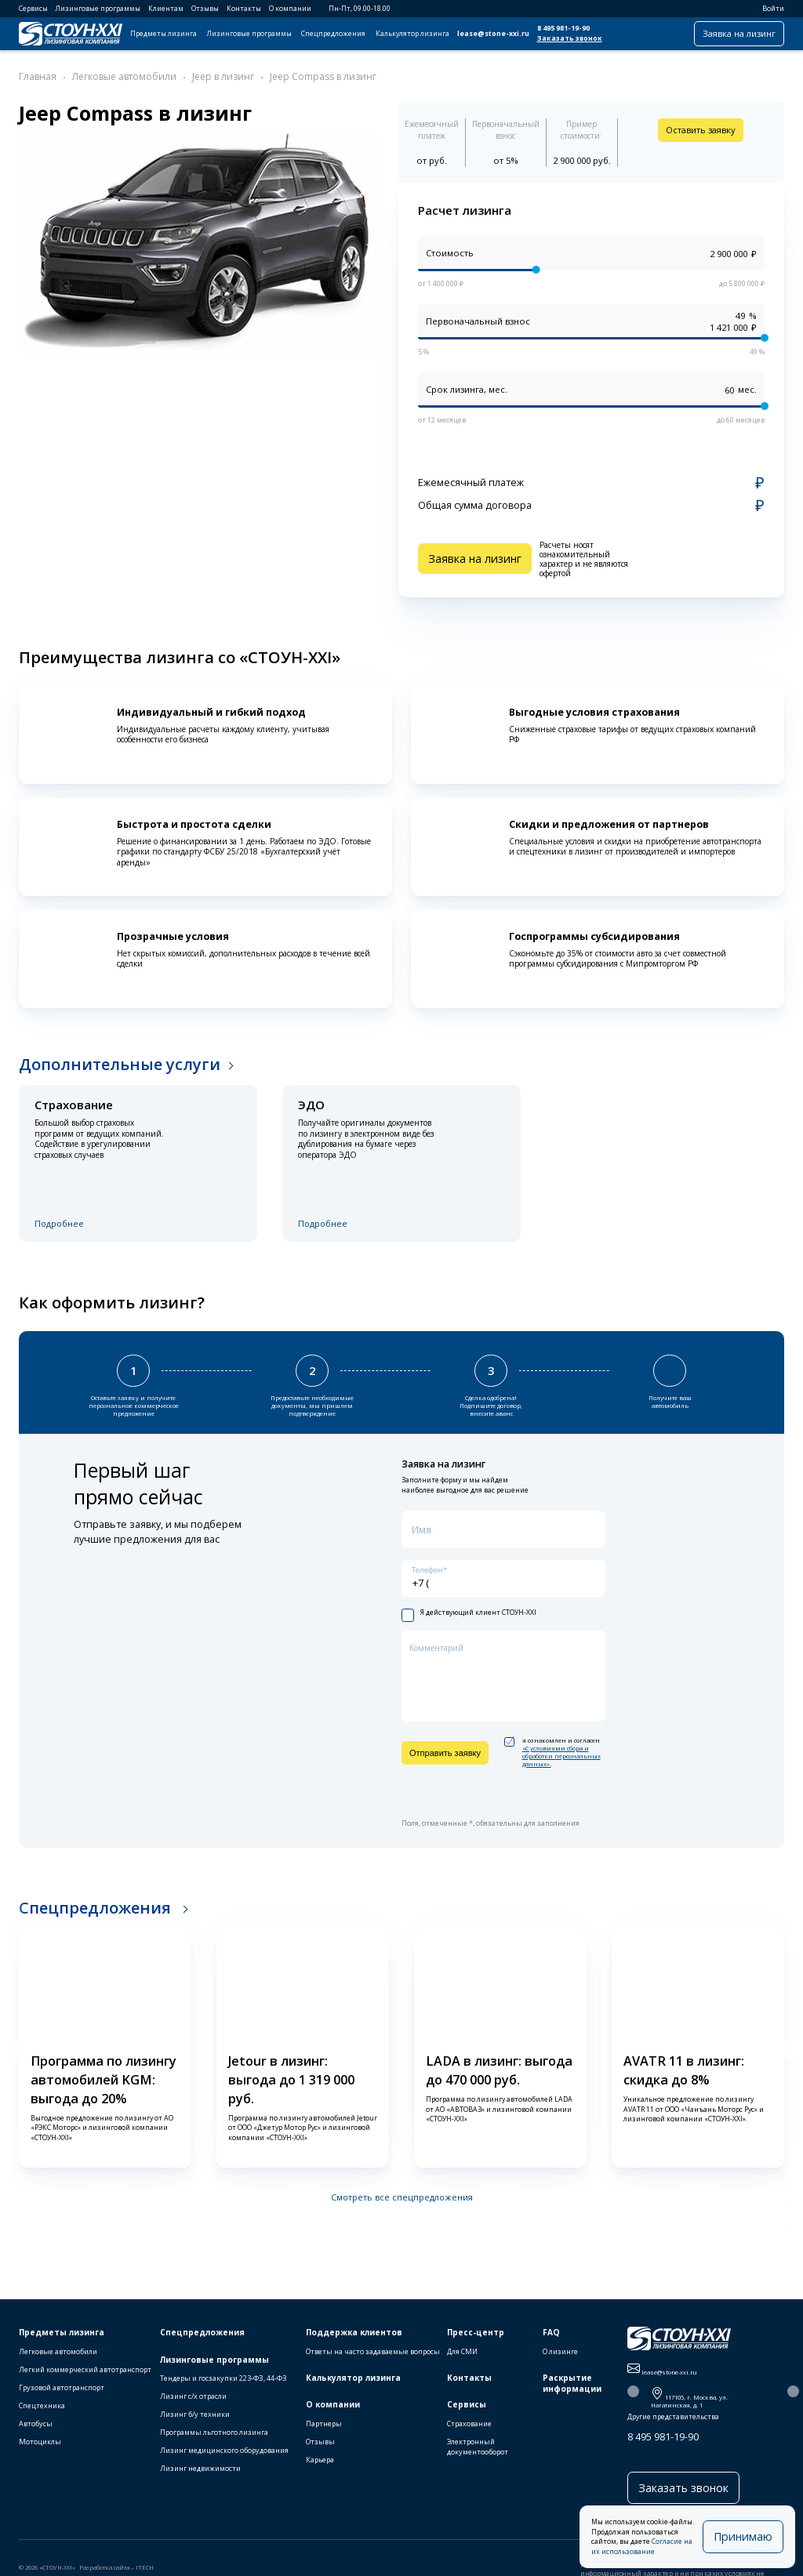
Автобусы (36, 2423)
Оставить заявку (701, 130)
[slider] (536, 270)
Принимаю (751, 2541)
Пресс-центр (475, 2332)
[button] (13, 2042)
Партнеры (324, 2423)
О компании (290, 8)
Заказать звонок (569, 38)
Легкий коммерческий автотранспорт (85, 2369)
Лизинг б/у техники (195, 2414)
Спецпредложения (333, 33)
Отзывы (205, 8)
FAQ (551, 2332)
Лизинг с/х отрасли (193, 2396)
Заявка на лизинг (739, 33)
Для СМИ (462, 2351)
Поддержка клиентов (354, 2332)
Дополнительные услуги (119, 1064)
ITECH (145, 2560)
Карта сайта (340, 2571)
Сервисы (33, 8)
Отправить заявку (445, 1745)
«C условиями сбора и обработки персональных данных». (561, 1748)
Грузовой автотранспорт (61, 2387)
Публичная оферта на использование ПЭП (426, 2571)
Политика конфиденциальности (269, 2571)
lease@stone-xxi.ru (493, 33)
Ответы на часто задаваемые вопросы (373, 2351)
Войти (768, 8)
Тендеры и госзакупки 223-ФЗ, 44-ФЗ (223, 2378)
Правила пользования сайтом (168, 2571)
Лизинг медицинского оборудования (224, 2450)
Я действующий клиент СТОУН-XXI (469, 1606)
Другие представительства (673, 2417)
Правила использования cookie (68, 2571)
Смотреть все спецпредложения (402, 2189)
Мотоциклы (40, 2441)
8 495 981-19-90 (563, 28)
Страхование (469, 2423)
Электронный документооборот (477, 2446)
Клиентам (165, 8)
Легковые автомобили (58, 2351)
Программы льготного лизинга (214, 2432)
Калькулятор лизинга (412, 33)
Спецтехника (42, 2405)
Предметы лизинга (163, 33)
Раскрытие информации (572, 2383)
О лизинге (560, 2351)
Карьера (320, 2459)
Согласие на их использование (665, 2551)
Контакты (244, 8)
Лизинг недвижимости (200, 2468)
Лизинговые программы (98, 8)
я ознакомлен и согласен (552, 1744)
